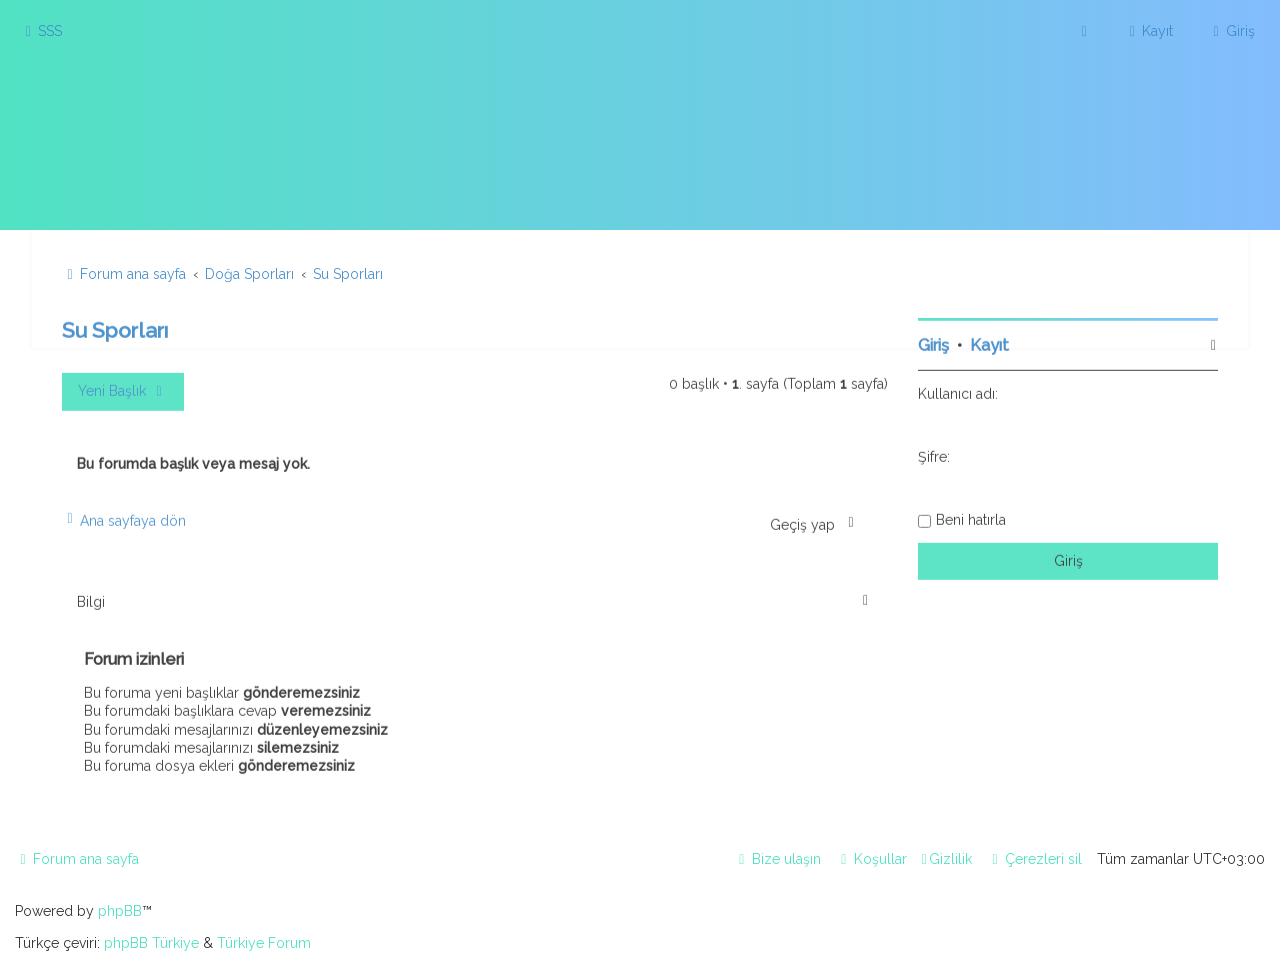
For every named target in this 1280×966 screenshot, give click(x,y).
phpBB (120, 911)
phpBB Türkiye (151, 943)
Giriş (933, 343)
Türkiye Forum (264, 943)
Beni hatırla (971, 518)
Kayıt (989, 343)
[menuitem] (41, 31)
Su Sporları (115, 328)
